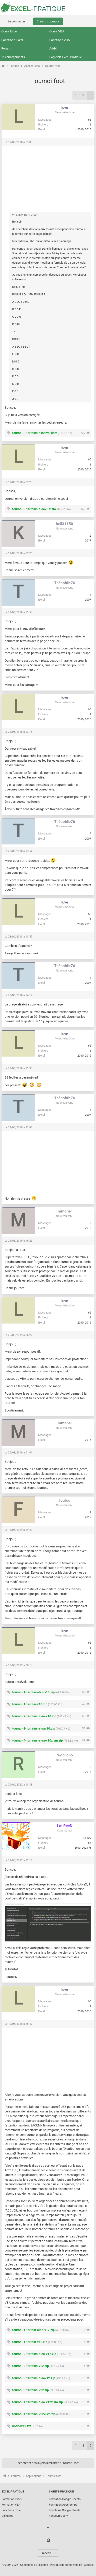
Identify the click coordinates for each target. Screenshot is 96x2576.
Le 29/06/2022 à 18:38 (18, 1784)
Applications (32, 66)
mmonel (65, 1211)
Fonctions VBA (59, 40)
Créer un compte (48, 21)
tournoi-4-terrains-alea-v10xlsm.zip (37, 1740)
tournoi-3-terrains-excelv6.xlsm (34, 433)
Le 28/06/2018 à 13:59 (18, 936)
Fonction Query (58, 2515)
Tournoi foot (52, 66)
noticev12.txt (21, 2426)
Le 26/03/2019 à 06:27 (18, 1335)
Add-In (53, 48)
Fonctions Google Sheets (64, 2510)
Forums (14, 66)
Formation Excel (12, 2499)
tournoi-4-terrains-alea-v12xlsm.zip (37, 2402)
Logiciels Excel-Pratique (65, 57)
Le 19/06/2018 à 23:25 (18, 553)
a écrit (33, 215)
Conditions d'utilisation (34, 2564)
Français (46, 2553)
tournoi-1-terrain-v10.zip (29, 1704)
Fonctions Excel (12, 40)
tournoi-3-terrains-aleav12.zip (33, 2378)
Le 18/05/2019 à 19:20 (18, 1529)
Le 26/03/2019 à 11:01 (18, 1452)
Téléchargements (13, 57)
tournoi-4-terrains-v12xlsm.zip (34, 2414)
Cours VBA (56, 31)
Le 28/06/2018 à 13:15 (18, 731)
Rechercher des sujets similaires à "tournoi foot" (48, 2463)
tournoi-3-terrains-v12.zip (30, 2390)
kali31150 (22, 215)
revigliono (64, 1755)
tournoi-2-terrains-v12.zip (30, 2366)
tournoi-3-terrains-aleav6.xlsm (34, 509)
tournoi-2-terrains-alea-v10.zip (34, 1716)
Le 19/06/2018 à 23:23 (18, 482)
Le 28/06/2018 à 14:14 (18, 995)
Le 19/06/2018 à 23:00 (18, 142)
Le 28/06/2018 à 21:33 (18, 1068)
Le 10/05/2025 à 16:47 (18, 2023)
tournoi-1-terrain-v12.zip (29, 2342)
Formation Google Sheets (65, 2499)
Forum (5, 48)
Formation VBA (11, 2504)
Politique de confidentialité (66, 2564)
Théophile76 (64, 583)
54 (89, 1842)
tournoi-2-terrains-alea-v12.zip (34, 2354)
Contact (89, 2564)
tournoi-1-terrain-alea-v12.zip (33, 2330)
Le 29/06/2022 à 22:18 (18, 1860)
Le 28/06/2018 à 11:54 (18, 612)
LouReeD (64, 1826)
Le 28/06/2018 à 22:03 (18, 1127)
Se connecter (16, 21)
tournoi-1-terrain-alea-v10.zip (33, 1692)
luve (64, 107)
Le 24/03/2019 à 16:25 (18, 1240)
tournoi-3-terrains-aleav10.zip (33, 1728)
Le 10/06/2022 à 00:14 (18, 1665)
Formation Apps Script (63, 2504)
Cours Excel (9, 31)
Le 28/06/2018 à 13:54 (18, 851)
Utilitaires (7, 2515)
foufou (64, 1500)
